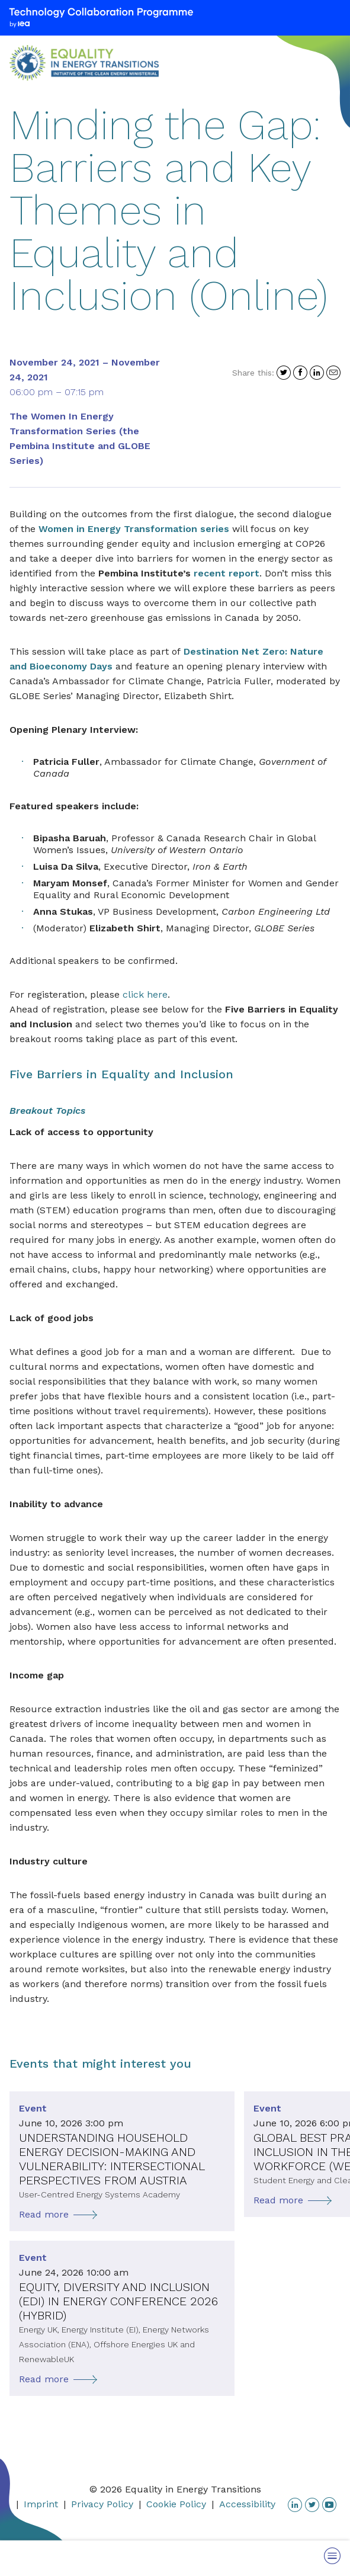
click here (145, 994)
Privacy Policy (102, 2504)
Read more (44, 2214)
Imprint (41, 2504)
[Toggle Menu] (332, 2556)
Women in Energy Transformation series (133, 528)
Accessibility (247, 2504)
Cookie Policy (176, 2504)
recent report (226, 573)
